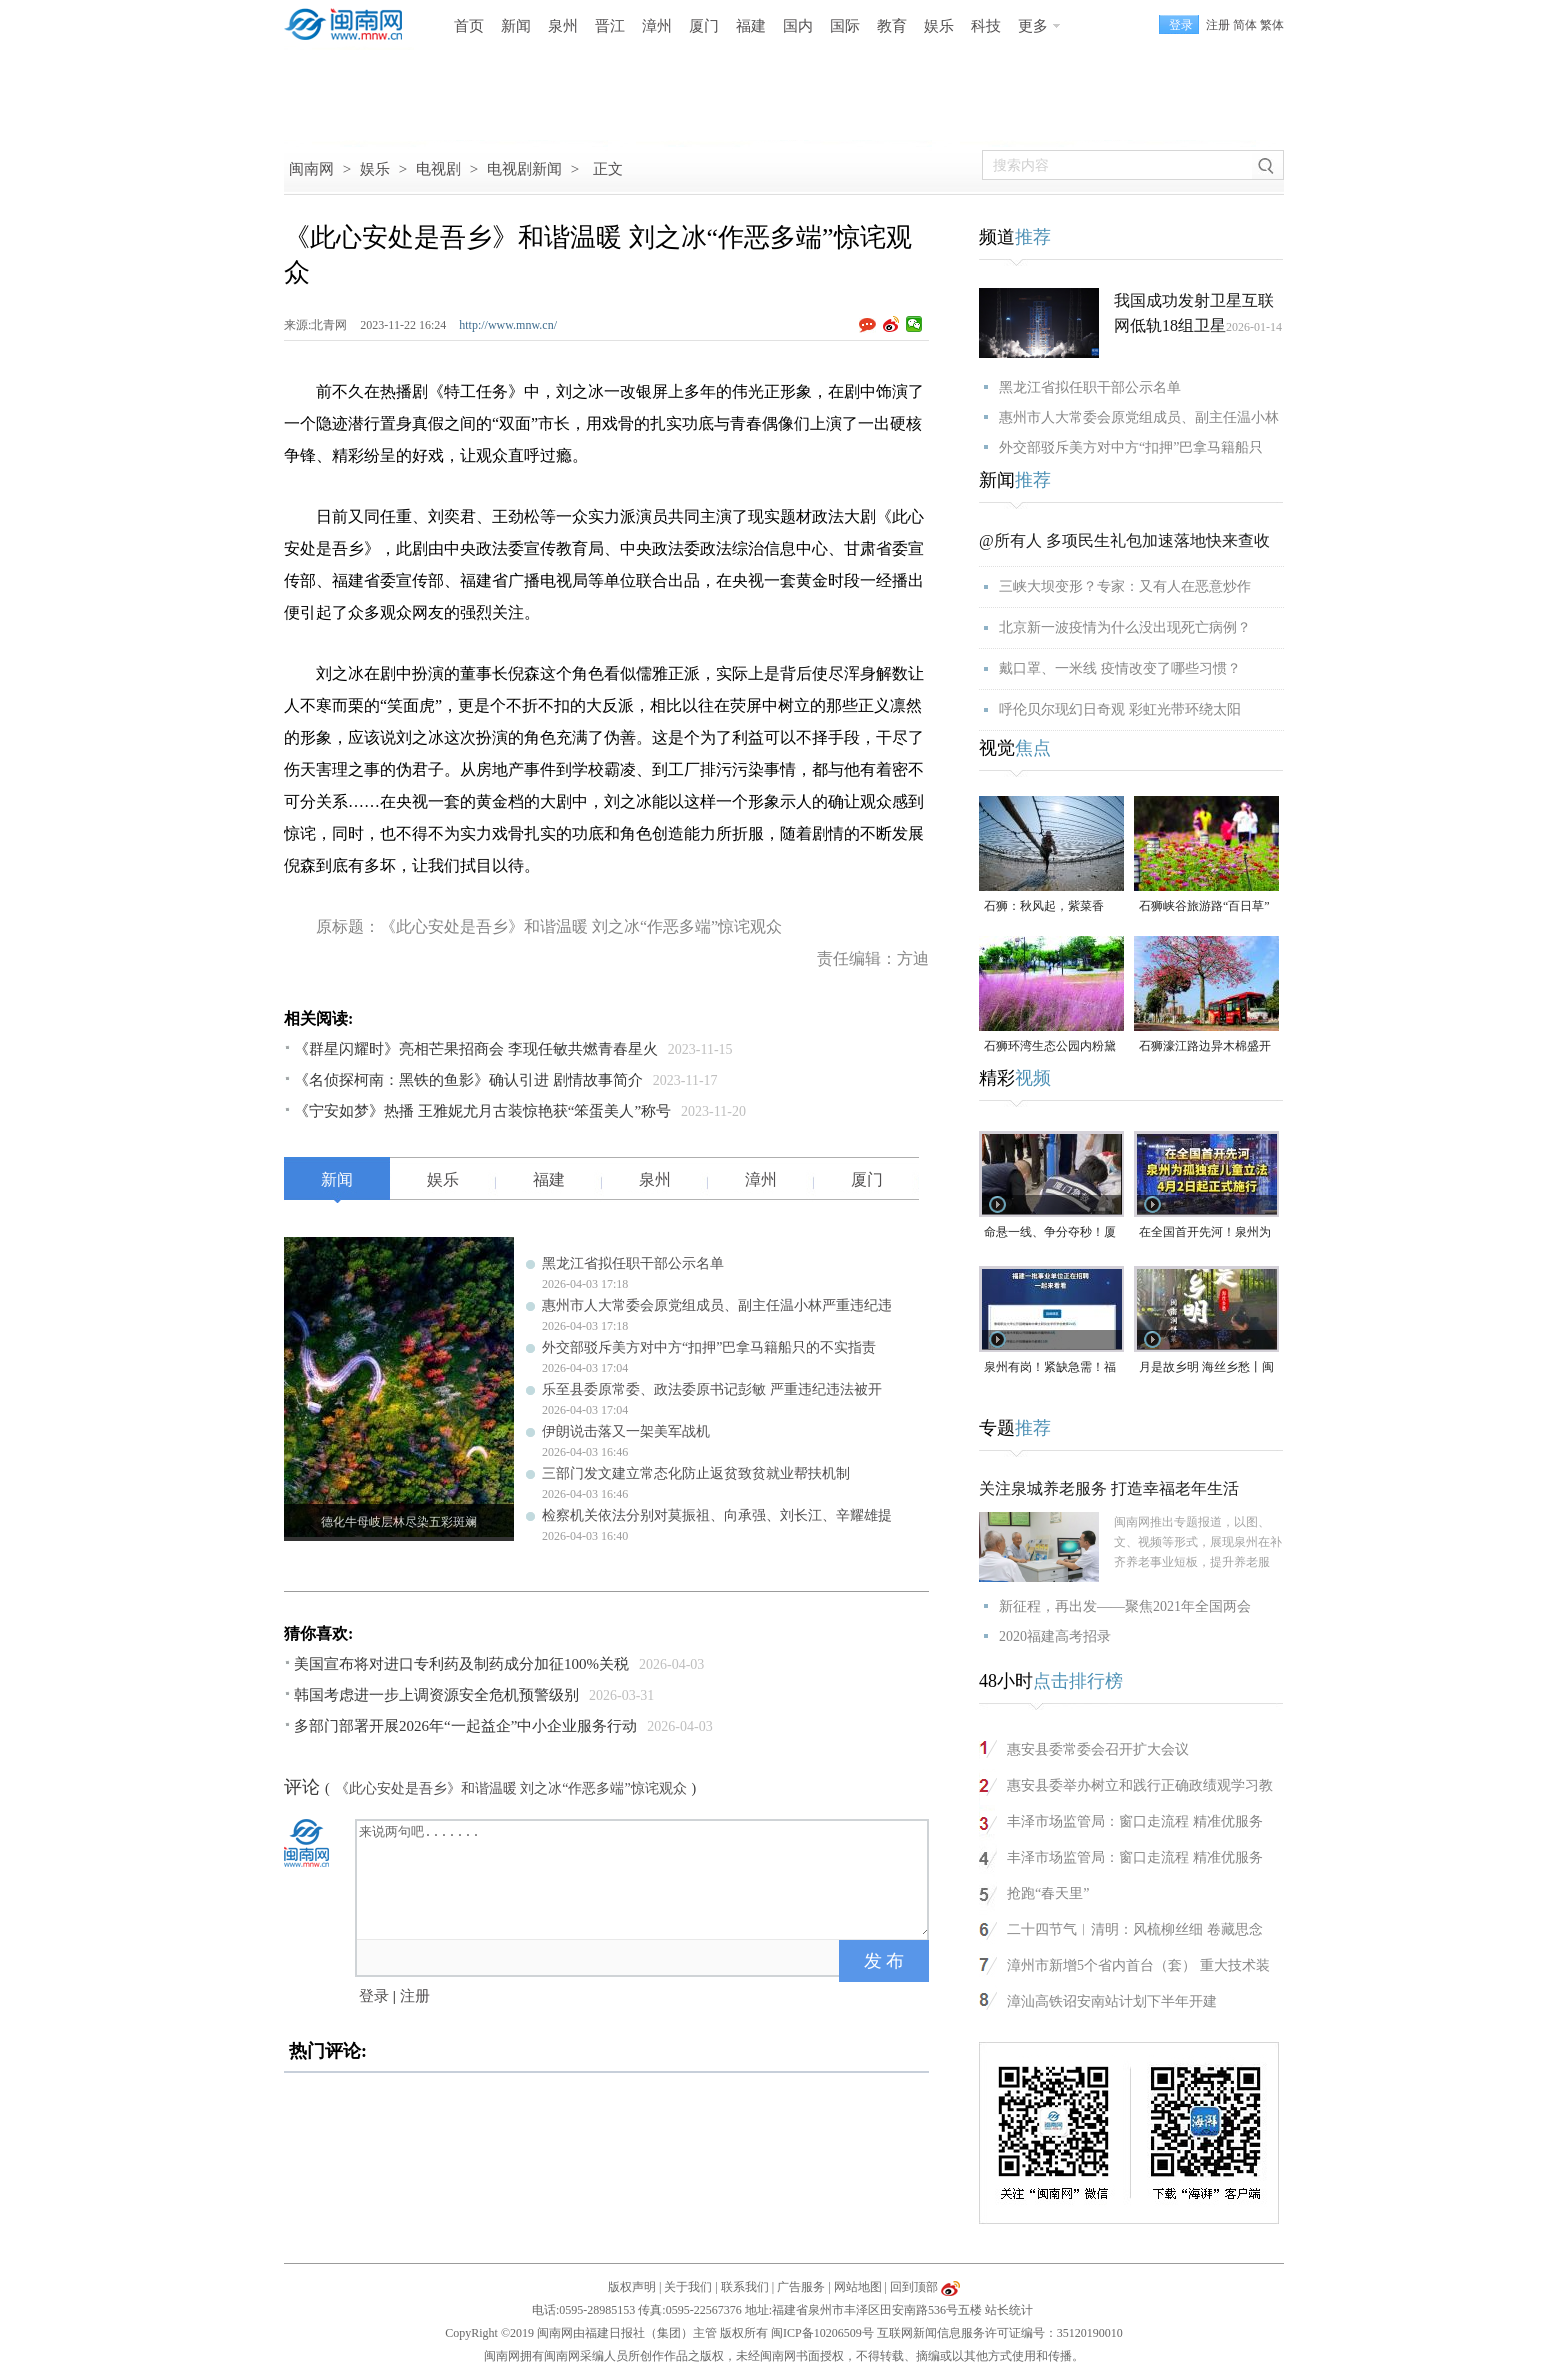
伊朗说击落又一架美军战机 (626, 1431)
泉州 (563, 26)
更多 (1033, 26)
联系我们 (745, 2287)
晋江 (610, 26)
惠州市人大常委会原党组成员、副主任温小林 (1139, 417)
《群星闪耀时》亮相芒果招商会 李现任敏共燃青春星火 (476, 1049)
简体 (1245, 25)
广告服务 (801, 2287)
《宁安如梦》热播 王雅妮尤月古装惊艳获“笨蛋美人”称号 (482, 1111)
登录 (374, 1996)
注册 (1218, 25)
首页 (469, 26)
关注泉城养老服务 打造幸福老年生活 (1109, 1488)
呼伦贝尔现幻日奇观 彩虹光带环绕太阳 (1120, 709)
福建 (751, 26)
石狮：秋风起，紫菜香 (1044, 906)
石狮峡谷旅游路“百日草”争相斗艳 (1204, 907)
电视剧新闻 (524, 169)
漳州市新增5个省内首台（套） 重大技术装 (1138, 1965)
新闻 (516, 26)
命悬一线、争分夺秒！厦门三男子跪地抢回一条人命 (1050, 1233)
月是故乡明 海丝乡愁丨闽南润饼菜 (1206, 1368)
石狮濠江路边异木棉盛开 (1205, 1046)
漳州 (657, 26)
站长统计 (1009, 2310)
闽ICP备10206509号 (822, 2333)
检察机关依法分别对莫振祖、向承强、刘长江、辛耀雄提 (717, 1515)
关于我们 (688, 2287)
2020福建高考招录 (1055, 1636)
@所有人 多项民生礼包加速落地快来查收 (1124, 540)
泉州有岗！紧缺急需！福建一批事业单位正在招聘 (1050, 1368)
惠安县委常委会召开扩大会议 (1098, 1749)
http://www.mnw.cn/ (508, 325)
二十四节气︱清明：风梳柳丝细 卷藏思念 (1135, 1929)
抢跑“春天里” (1048, 1893)
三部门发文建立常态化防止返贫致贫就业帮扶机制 (696, 1473)
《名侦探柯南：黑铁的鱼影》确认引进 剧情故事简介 (468, 1080)
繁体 (1272, 25)
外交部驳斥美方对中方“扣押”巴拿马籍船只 (1131, 447)
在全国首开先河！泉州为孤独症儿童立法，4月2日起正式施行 (1205, 1233)
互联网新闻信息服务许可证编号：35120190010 (1000, 2333)
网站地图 (858, 2287)
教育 (892, 26)
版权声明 (632, 2287)
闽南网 (311, 169)
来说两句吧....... (644, 1878)
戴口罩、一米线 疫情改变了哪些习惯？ (1120, 668)
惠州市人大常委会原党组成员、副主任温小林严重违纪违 (717, 1305)
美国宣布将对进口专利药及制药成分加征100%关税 (461, 1664)
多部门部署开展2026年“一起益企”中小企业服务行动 (465, 1726)
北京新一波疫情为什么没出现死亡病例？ (1125, 627)
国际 (845, 26)
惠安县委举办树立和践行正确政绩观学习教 (1140, 1785)
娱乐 (939, 26)
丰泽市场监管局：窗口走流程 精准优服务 (1135, 1821)
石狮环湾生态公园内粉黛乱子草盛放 (1050, 1047)
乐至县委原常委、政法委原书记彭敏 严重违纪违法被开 (712, 1389)
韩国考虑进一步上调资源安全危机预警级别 (436, 1695)
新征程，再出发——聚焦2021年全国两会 (1125, 1606)
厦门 (704, 26)
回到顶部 (914, 2287)
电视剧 (438, 169)
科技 (986, 26)
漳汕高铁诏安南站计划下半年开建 (1112, 2001)
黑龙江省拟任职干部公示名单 (633, 1263)
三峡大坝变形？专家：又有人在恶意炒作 (1125, 586)
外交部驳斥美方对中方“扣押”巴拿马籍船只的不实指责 (709, 1347)
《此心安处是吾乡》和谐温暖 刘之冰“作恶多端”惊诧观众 (511, 1788)
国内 (798, 26)
